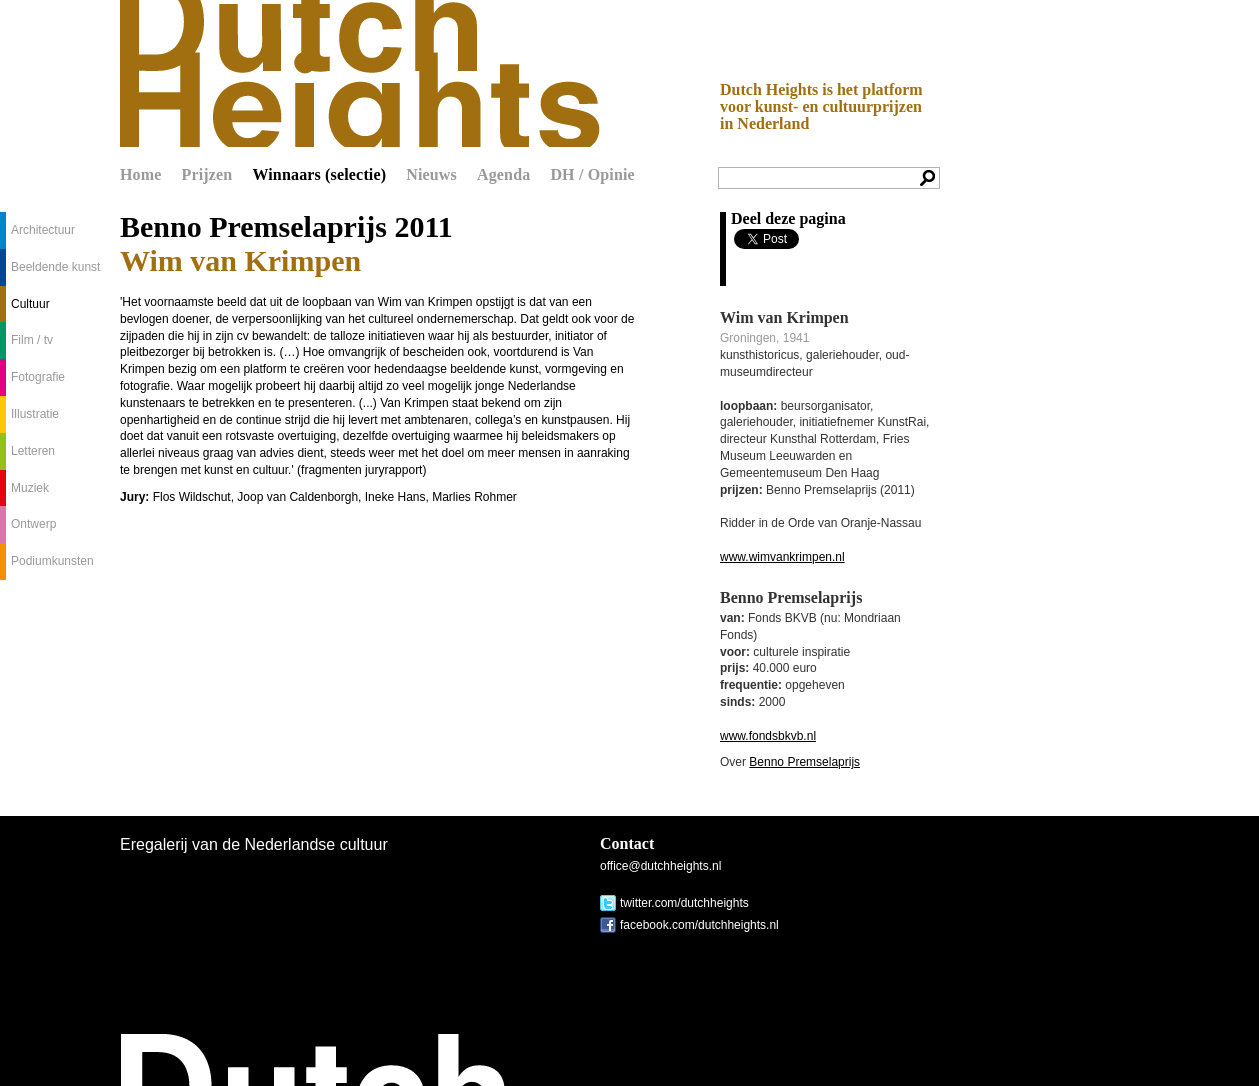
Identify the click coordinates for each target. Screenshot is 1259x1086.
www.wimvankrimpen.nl (782, 557)
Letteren (33, 451)
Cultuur (30, 304)
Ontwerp (33, 524)
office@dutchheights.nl (660, 866)
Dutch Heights (360, 73)
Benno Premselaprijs (804, 762)
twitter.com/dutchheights (684, 903)
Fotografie (38, 377)
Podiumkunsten (52, 561)
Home (141, 174)
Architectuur (43, 230)
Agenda (503, 174)
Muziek (30, 488)
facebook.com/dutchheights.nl (699, 925)
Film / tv (32, 340)
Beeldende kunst (55, 267)
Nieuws (431, 174)
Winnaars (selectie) (319, 174)
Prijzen (207, 174)
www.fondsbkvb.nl (768, 736)
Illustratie (35, 414)
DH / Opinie (592, 174)
